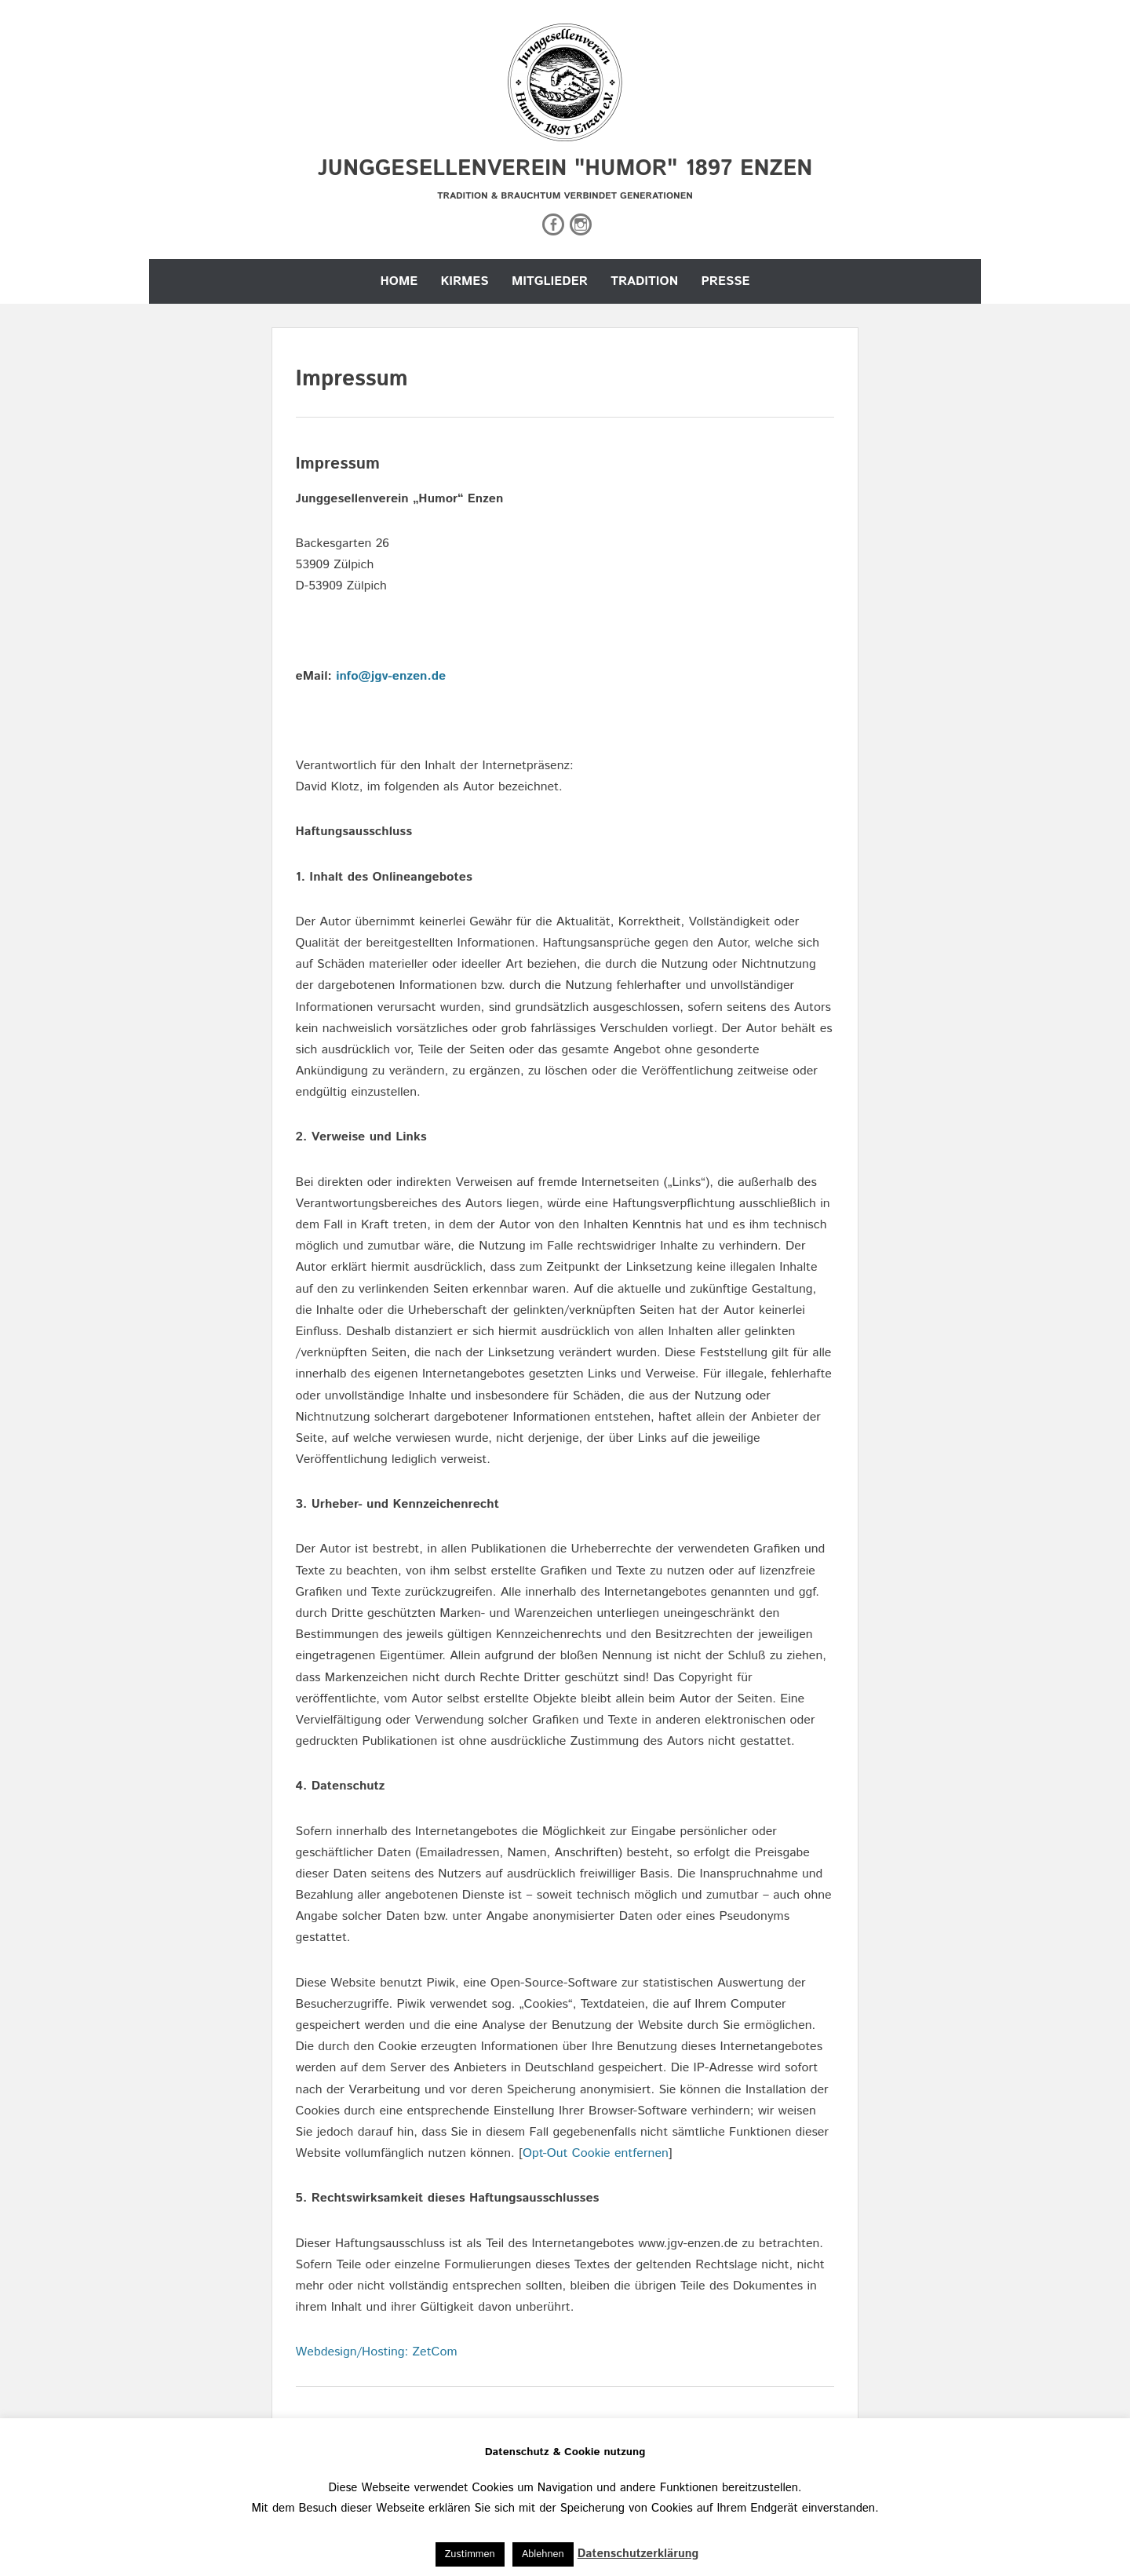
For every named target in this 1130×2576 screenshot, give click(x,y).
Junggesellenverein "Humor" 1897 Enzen (565, 168)
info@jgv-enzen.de (391, 676)
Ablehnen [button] (543, 2554)
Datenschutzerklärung (638, 2553)
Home (399, 281)
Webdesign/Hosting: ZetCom (376, 2352)
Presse (725, 281)
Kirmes (465, 281)
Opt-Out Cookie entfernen (596, 2153)
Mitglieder (550, 281)
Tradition (644, 281)
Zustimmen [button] (470, 2554)
